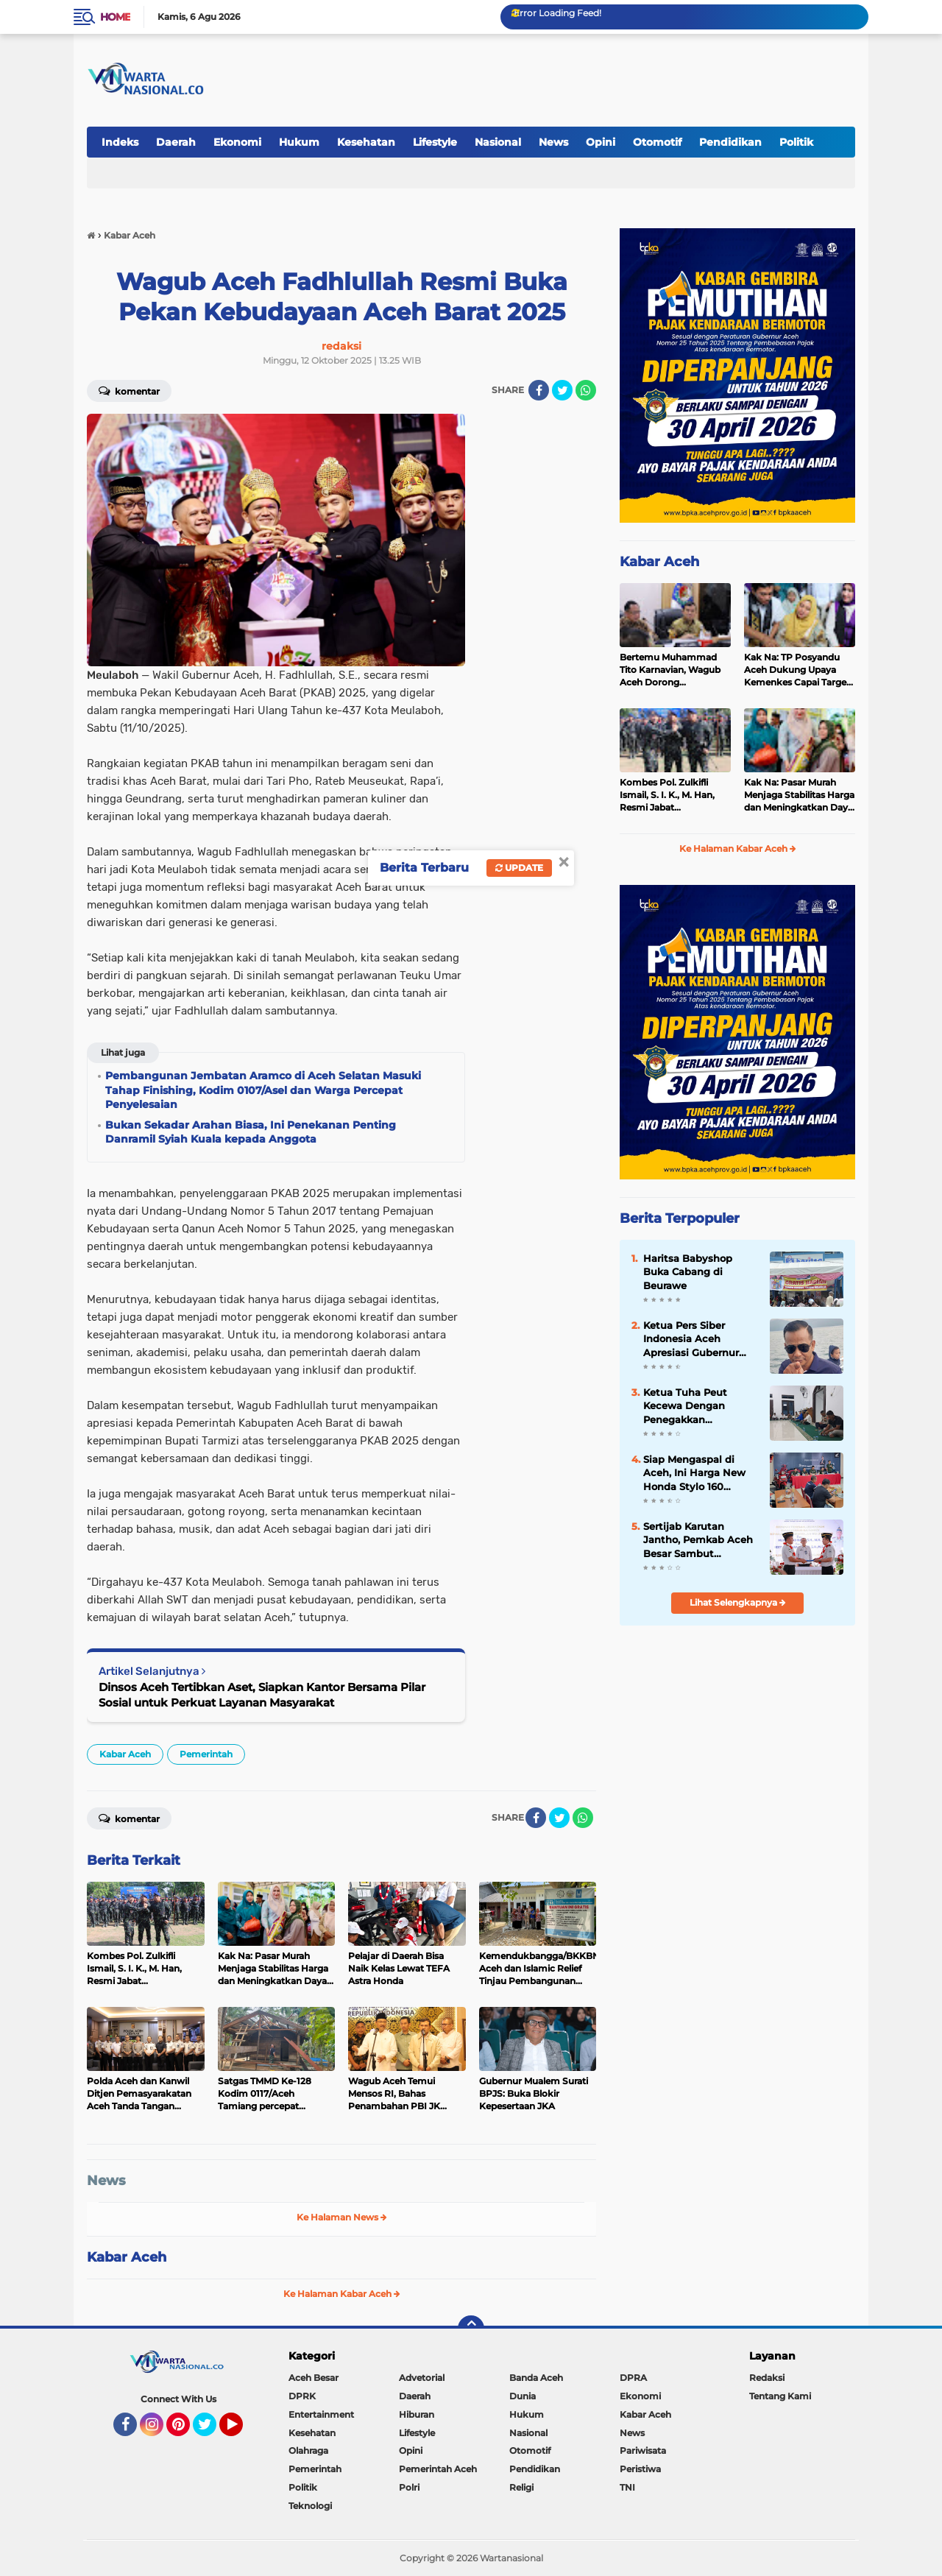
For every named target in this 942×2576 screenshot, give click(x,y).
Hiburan (416, 2414)
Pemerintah (206, 1754)
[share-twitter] (562, 390)
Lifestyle (435, 142)
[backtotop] (471, 2328)
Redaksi (767, 2377)
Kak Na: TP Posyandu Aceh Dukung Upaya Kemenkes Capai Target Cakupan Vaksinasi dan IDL (797, 670)
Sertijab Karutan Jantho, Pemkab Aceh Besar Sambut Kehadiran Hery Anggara (698, 1540)
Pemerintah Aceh (438, 2468)
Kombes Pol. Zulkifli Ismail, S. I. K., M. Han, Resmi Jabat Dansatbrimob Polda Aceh (667, 795)
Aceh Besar (313, 2377)
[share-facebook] (538, 390)
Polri (409, 2487)
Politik (796, 142)
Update (519, 867)
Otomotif (657, 142)
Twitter (211, 2431)
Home (115, 17)
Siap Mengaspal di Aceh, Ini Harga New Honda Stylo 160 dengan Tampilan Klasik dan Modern (694, 1473)
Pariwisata (643, 2450)
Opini (600, 142)
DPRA (633, 2377)
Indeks (120, 142)
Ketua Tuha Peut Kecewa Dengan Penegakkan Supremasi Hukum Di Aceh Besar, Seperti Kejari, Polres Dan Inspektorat (697, 1406)
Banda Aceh (536, 2377)
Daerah (176, 142)
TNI (627, 2487)
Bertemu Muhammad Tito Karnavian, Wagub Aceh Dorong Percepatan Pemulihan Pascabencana (671, 670)
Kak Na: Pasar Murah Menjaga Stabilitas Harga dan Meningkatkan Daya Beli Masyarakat (799, 795)
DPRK (302, 2396)
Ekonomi (237, 142)
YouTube (241, 2431)
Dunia (522, 2396)
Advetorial (422, 2377)
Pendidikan (730, 142)
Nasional (498, 142)
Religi (521, 2487)
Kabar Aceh (125, 1754)
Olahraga (308, 2450)
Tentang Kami (780, 2396)
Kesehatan (366, 142)
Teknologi (310, 2505)
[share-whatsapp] (586, 390)
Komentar (129, 390)
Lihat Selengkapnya (738, 1602)
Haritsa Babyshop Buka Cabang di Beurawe (687, 1271)
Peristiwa (640, 2468)
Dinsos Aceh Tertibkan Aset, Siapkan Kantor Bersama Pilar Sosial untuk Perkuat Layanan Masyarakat (262, 1694)
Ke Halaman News (342, 2217)
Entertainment (321, 2414)
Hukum (299, 142)
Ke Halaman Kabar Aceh (341, 2293)
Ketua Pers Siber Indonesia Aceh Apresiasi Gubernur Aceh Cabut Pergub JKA (692, 1339)
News (553, 142)
